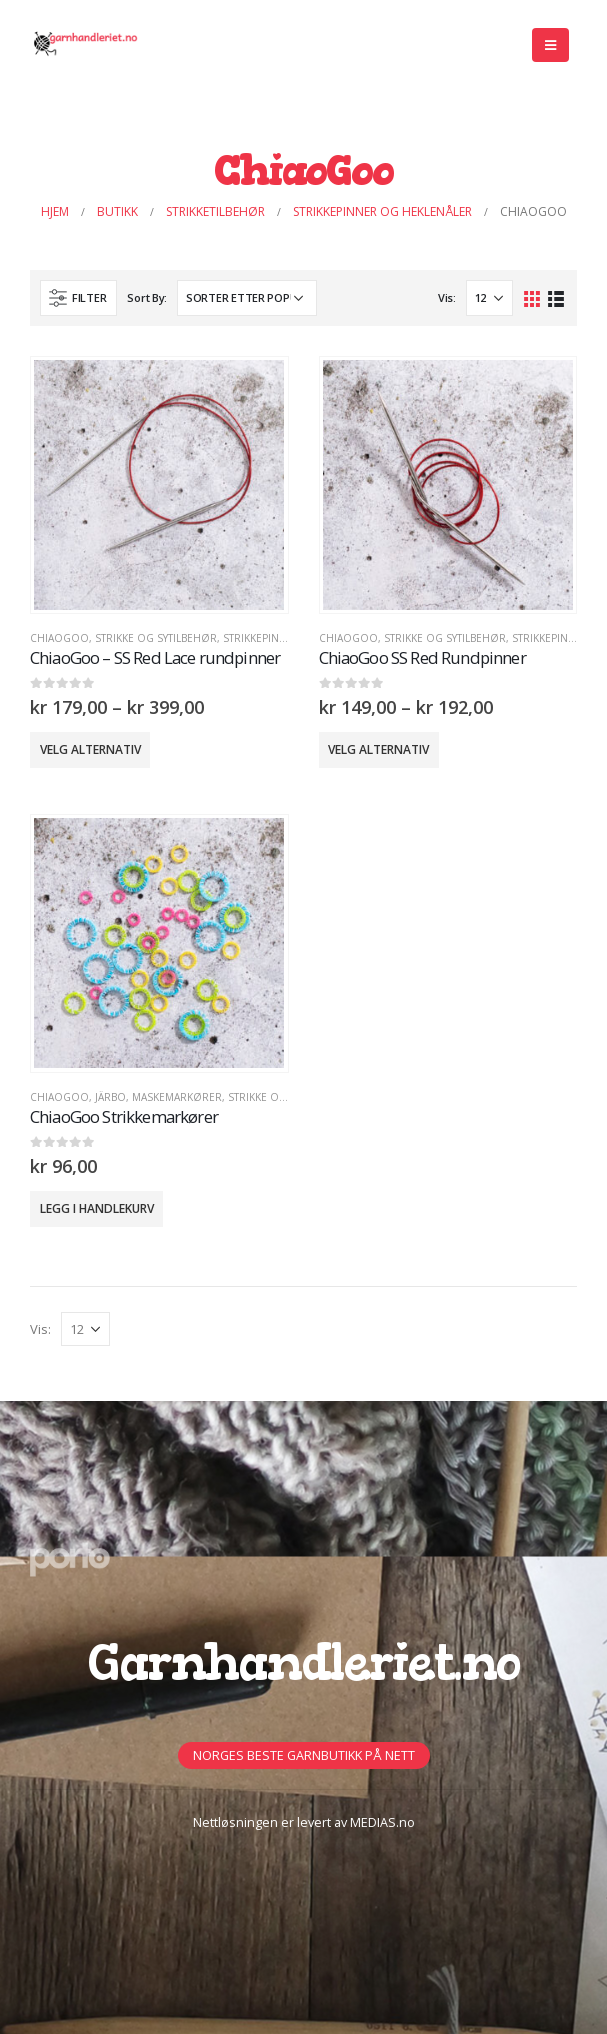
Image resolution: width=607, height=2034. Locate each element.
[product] (159, 485)
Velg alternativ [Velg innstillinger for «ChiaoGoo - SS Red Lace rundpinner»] (90, 749)
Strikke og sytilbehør (156, 638)
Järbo (110, 1097)
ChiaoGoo (59, 638)
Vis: (447, 297)
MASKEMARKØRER (177, 1097)
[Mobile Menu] (550, 45)
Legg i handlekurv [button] (97, 1208)
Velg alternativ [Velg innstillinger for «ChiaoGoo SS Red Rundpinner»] (378, 749)
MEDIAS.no (382, 1822)
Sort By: (147, 297)
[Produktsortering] (247, 298)
